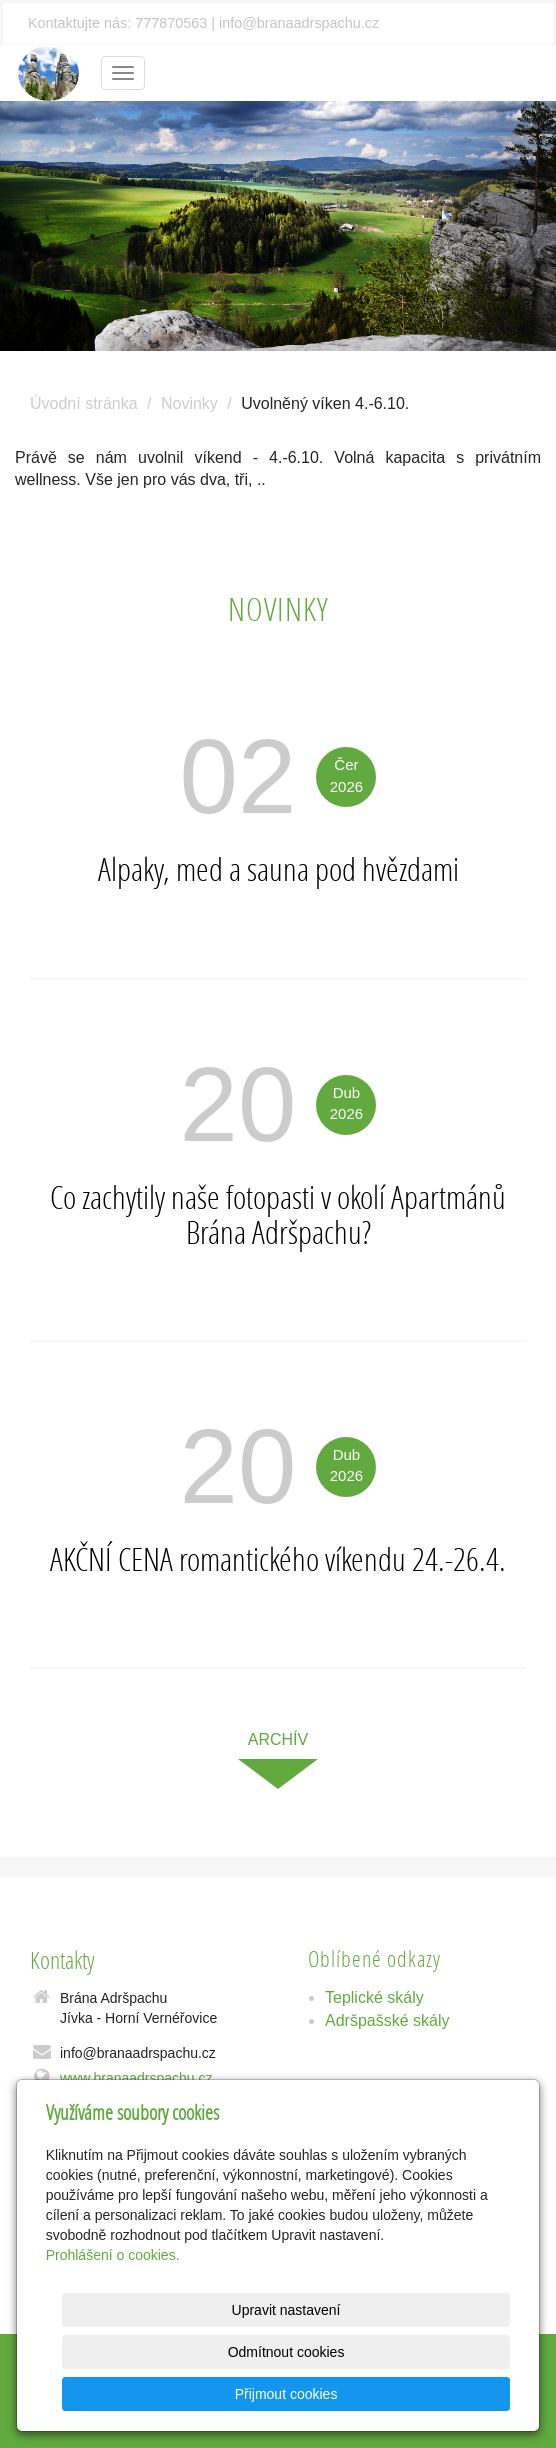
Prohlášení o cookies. (113, 2297)
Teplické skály (374, 1997)
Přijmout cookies (433, 2394)
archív (278, 1739)
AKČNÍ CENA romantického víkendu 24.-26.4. (278, 1559)
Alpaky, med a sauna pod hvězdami (278, 869)
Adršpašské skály (387, 2020)
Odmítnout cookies (433, 2352)
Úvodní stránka (84, 403)
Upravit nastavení (268, 2352)
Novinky (189, 403)
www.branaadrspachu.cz (136, 2078)
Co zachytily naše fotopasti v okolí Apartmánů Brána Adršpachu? (278, 1214)
